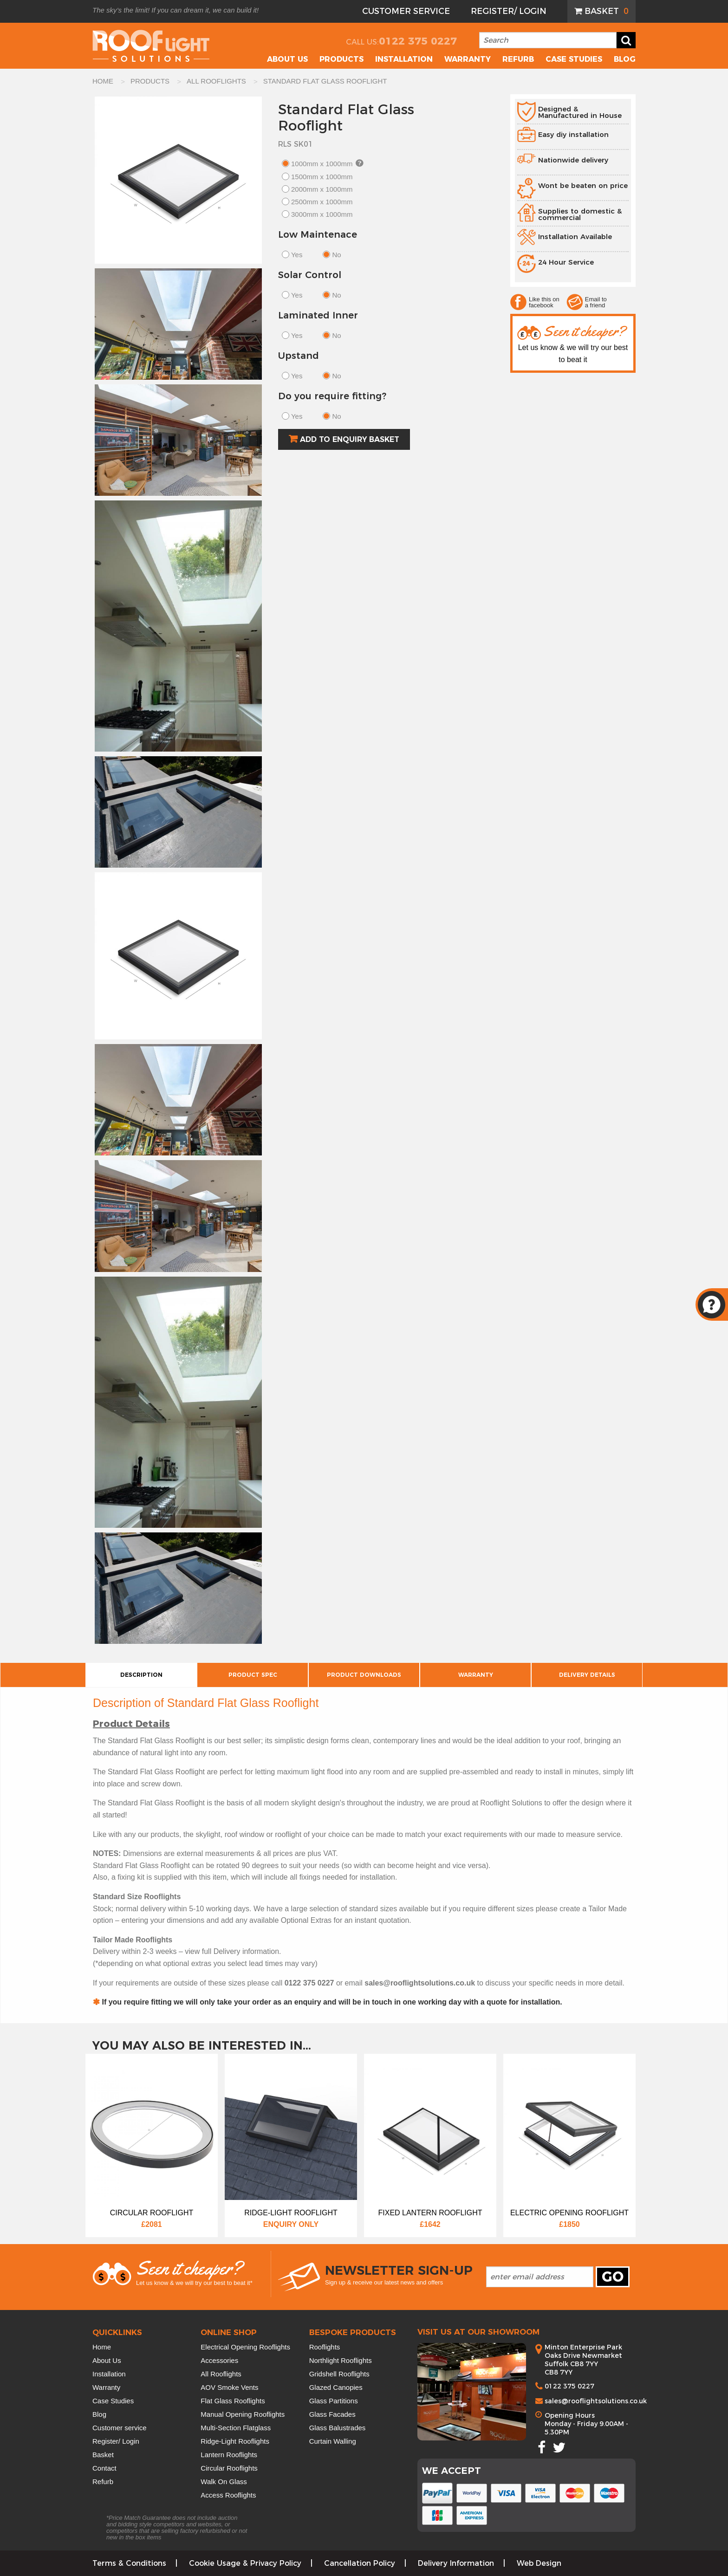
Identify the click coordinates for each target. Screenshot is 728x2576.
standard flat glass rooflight (325, 81)
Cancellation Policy (359, 2563)
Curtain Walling (332, 2441)
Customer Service (406, 11)
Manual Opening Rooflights (243, 2414)
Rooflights (324, 2347)
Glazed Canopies (336, 2387)
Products (341, 59)
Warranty (467, 59)
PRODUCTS (150, 81)
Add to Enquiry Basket (350, 439)
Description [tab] (141, 1674)
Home (101, 2347)
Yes (296, 255)
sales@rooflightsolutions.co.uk (596, 2401)
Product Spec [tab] (252, 1674)
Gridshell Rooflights (339, 2374)
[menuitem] (601, 11)
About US (287, 59)
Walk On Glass (224, 2481)
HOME (103, 81)
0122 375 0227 (418, 41)
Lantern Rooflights (229, 2455)
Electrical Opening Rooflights (245, 2347)
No (336, 255)
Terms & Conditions (129, 2563)
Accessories (219, 2360)
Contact (104, 2468)
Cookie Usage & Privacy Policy (245, 2563)
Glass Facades (332, 2414)
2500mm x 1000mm (322, 202)
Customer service (119, 2428)
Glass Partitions (333, 2401)
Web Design (539, 2563)
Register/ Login (508, 11)
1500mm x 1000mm (322, 177)
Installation (404, 59)
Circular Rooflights (229, 2468)
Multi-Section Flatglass (236, 2428)
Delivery (227, 1951)
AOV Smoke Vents (229, 2387)
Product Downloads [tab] (364, 1674)
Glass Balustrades (337, 2428)
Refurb (518, 59)
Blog (625, 59)
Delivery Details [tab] (587, 1674)
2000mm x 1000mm (322, 189)
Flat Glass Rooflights (233, 2401)
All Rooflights (221, 2374)
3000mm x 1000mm (322, 214)
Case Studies (574, 59)
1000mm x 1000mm (322, 164)
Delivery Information (456, 2563)
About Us (106, 2360)
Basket (607, 11)
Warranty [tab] (475, 1674)
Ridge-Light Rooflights (235, 2441)
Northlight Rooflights (340, 2360)
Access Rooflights (228, 2495)
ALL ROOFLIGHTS (217, 81)
